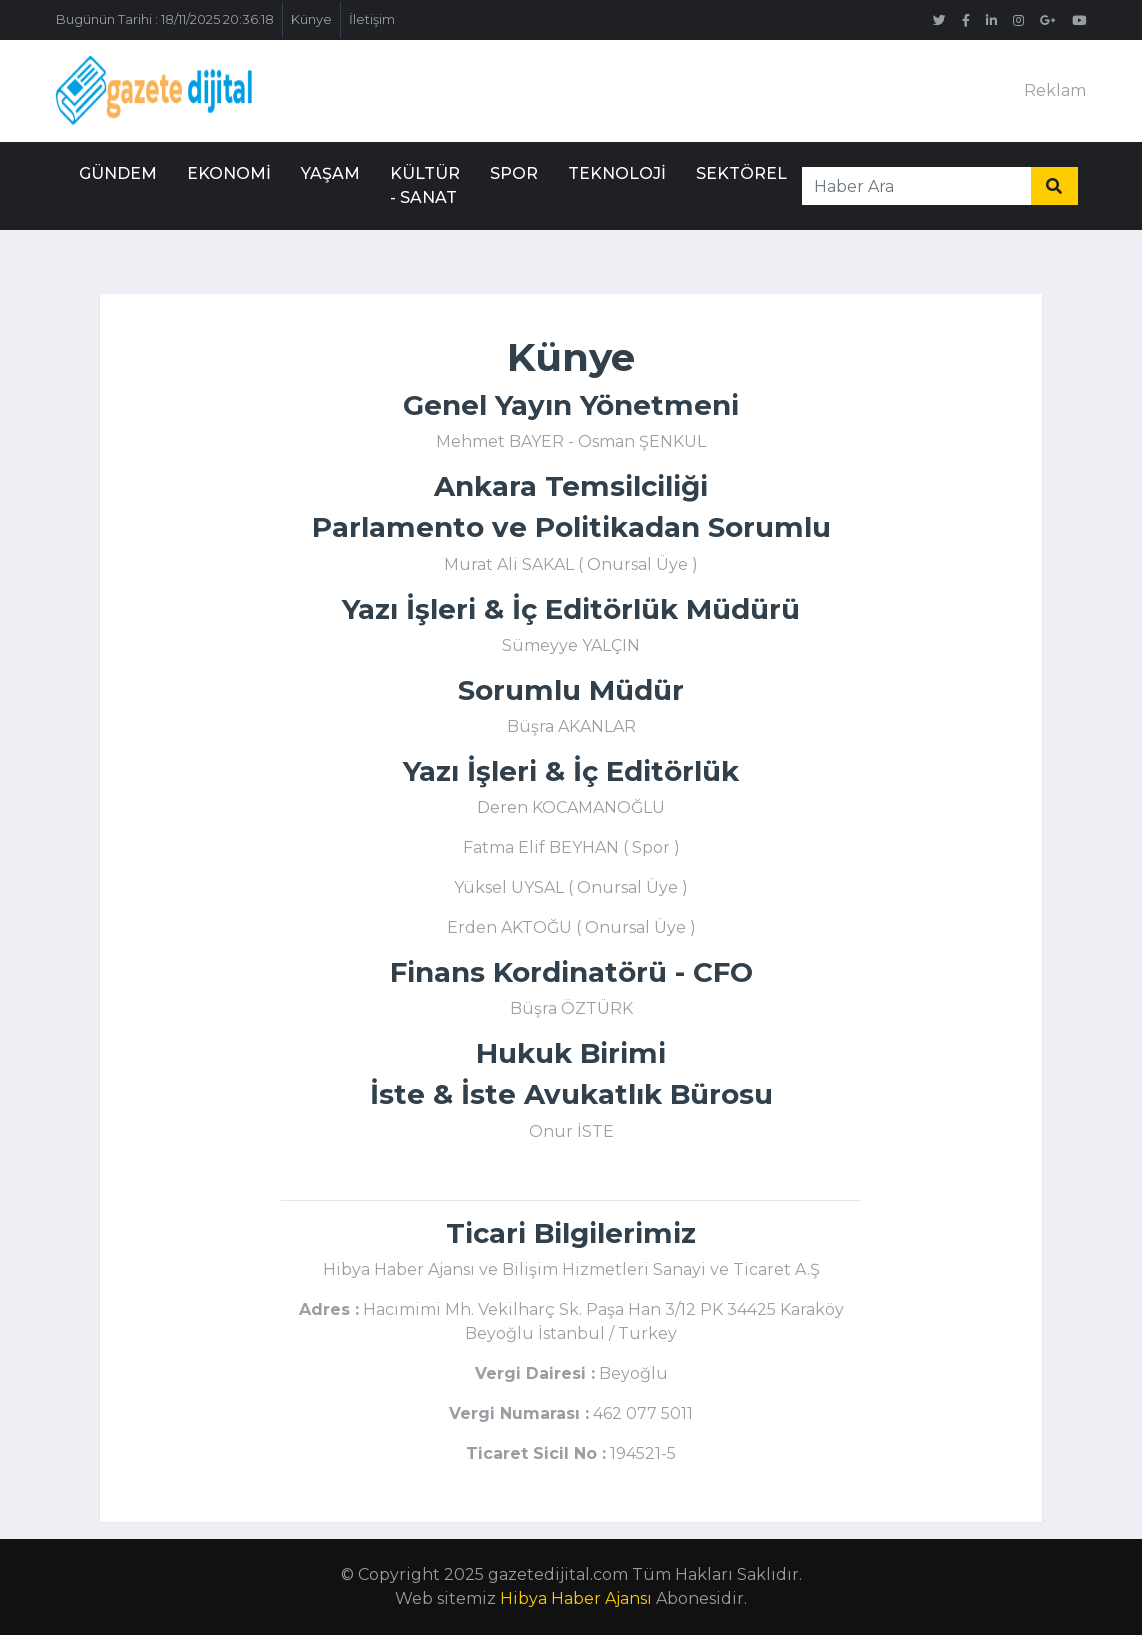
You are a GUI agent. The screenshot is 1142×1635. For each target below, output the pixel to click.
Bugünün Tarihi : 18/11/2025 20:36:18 (165, 19)
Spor (514, 173)
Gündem (118, 173)
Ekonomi (229, 173)
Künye (311, 19)
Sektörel (741, 173)
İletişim (372, 19)
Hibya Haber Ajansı (576, 1598)
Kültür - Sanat (425, 185)
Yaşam (330, 173)
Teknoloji (617, 173)
